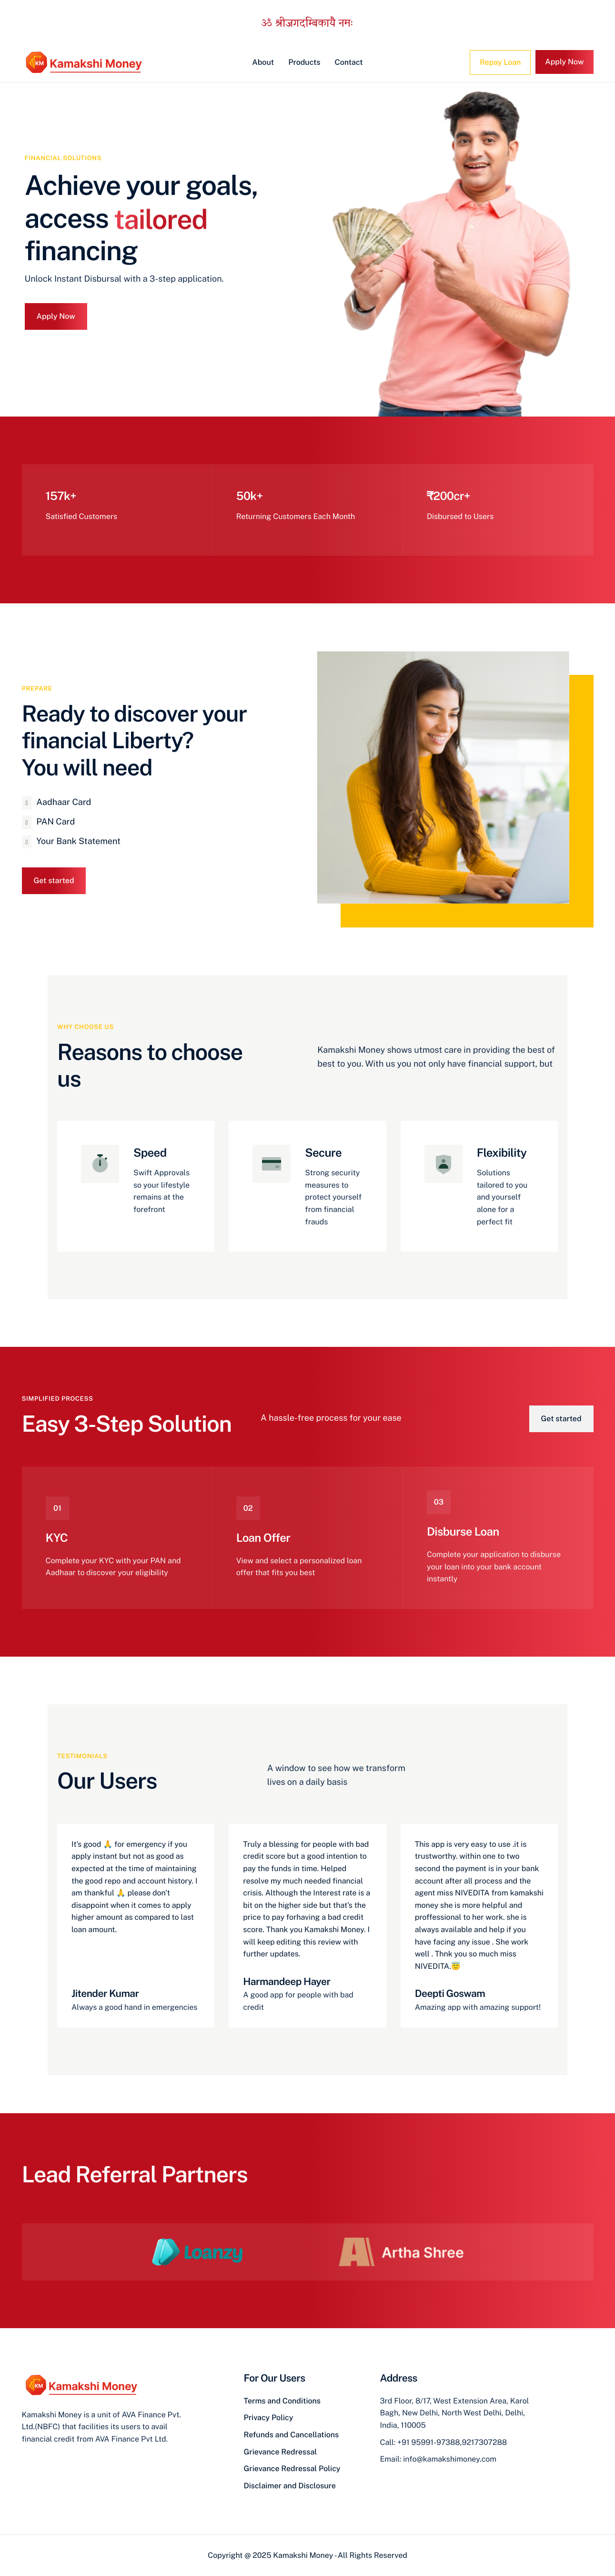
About (263, 62)
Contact (349, 62)
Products (304, 62)
